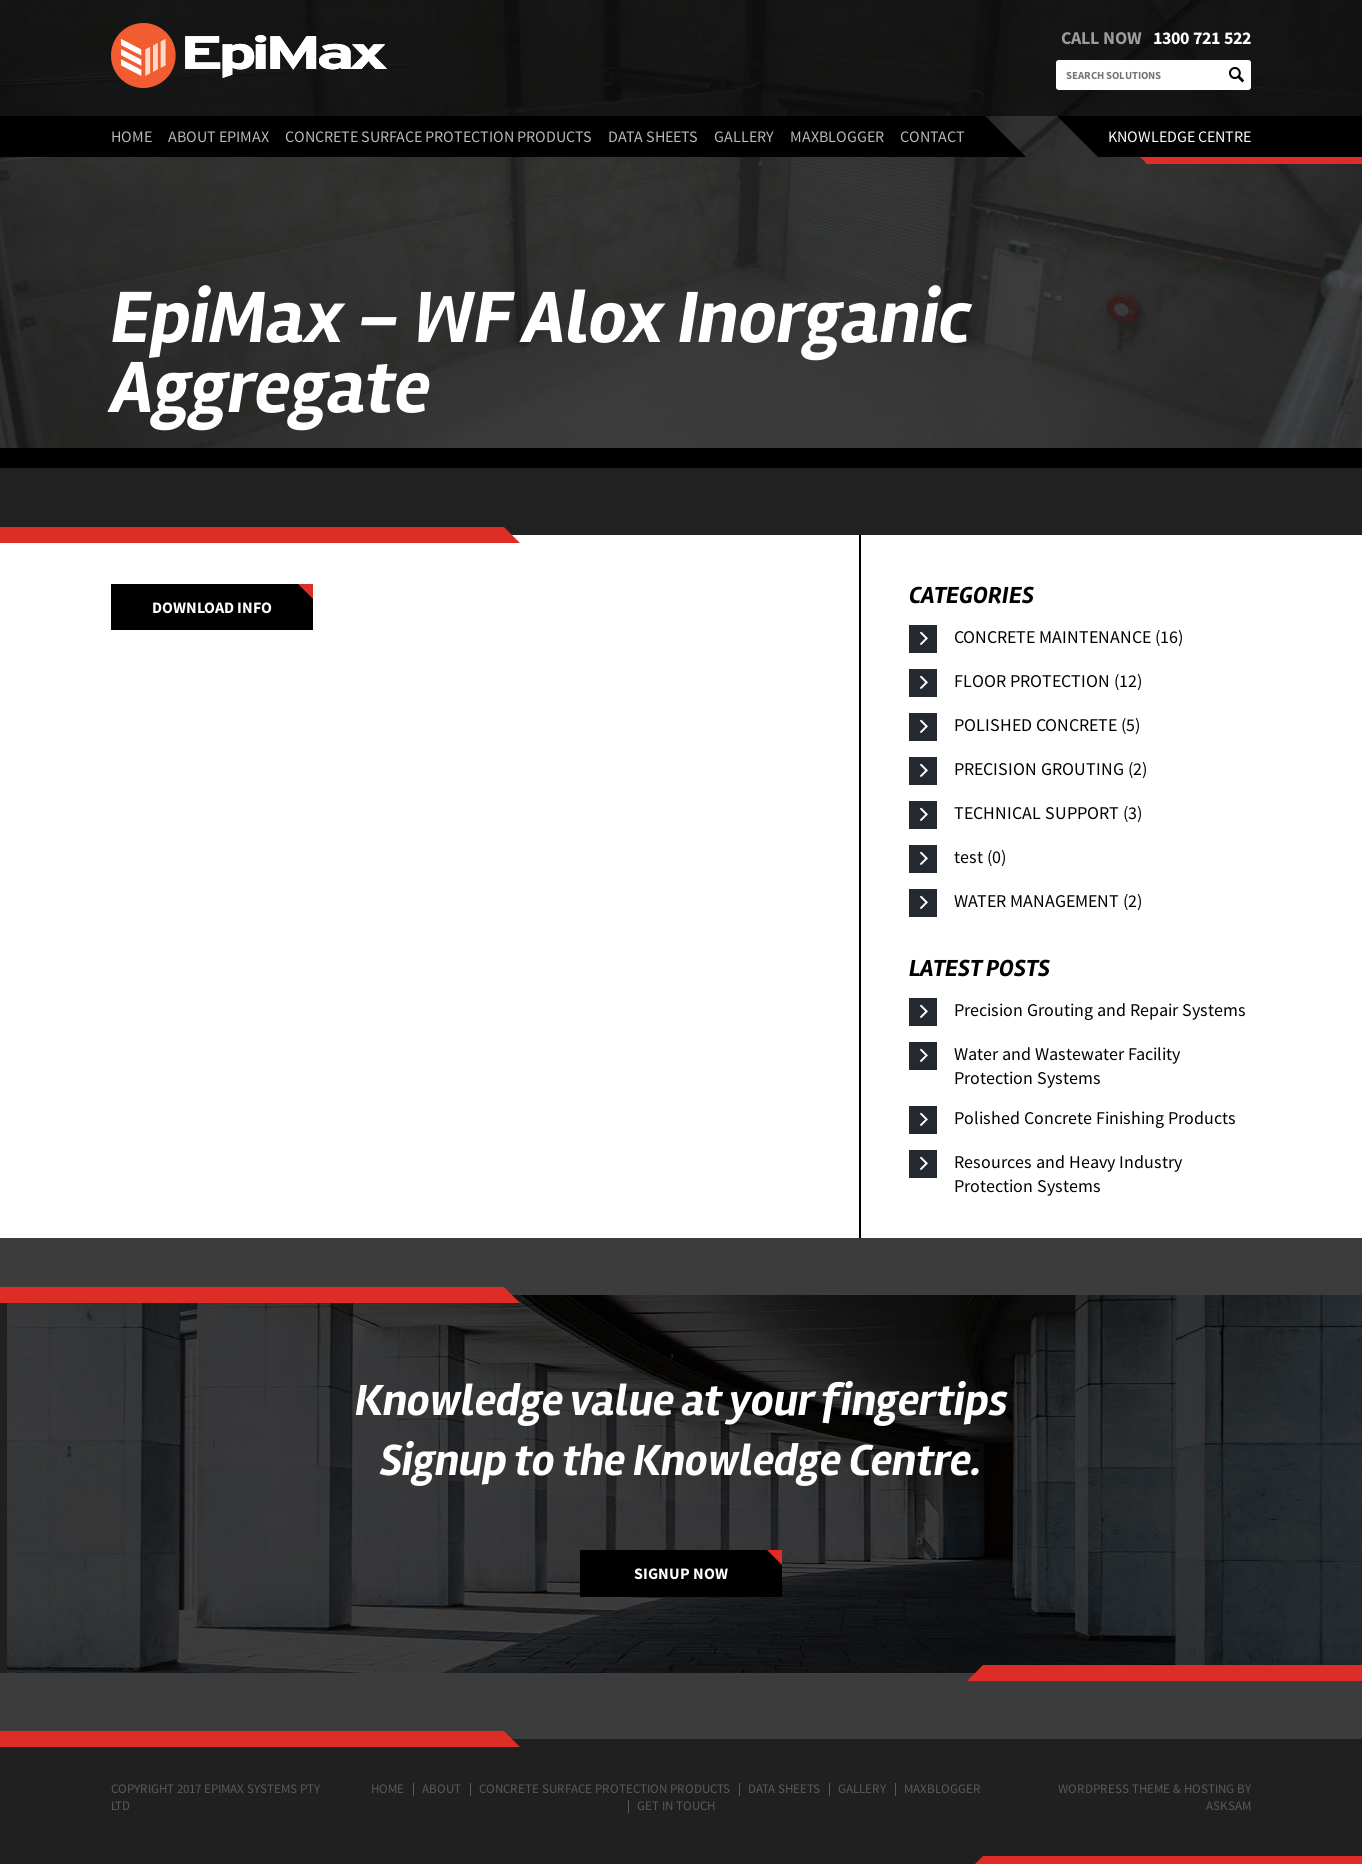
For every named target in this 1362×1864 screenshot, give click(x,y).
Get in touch (676, 1805)
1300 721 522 (1197, 37)
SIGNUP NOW (681, 1573)
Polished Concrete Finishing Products (1095, 1117)
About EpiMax (218, 136)
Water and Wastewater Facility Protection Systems (1067, 1065)
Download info (212, 607)
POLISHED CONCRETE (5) (1047, 724)
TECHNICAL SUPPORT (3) (1048, 812)
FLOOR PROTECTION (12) (1048, 680)
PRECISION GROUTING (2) (1050, 768)
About (441, 1788)
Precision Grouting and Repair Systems (1100, 1009)
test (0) (980, 856)
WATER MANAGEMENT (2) (1048, 900)
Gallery (744, 136)
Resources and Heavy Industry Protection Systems (1068, 1173)
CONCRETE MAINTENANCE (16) (1068, 636)
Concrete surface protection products (438, 136)
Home (131, 136)
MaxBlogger (837, 136)
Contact (932, 136)
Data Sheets (653, 136)
